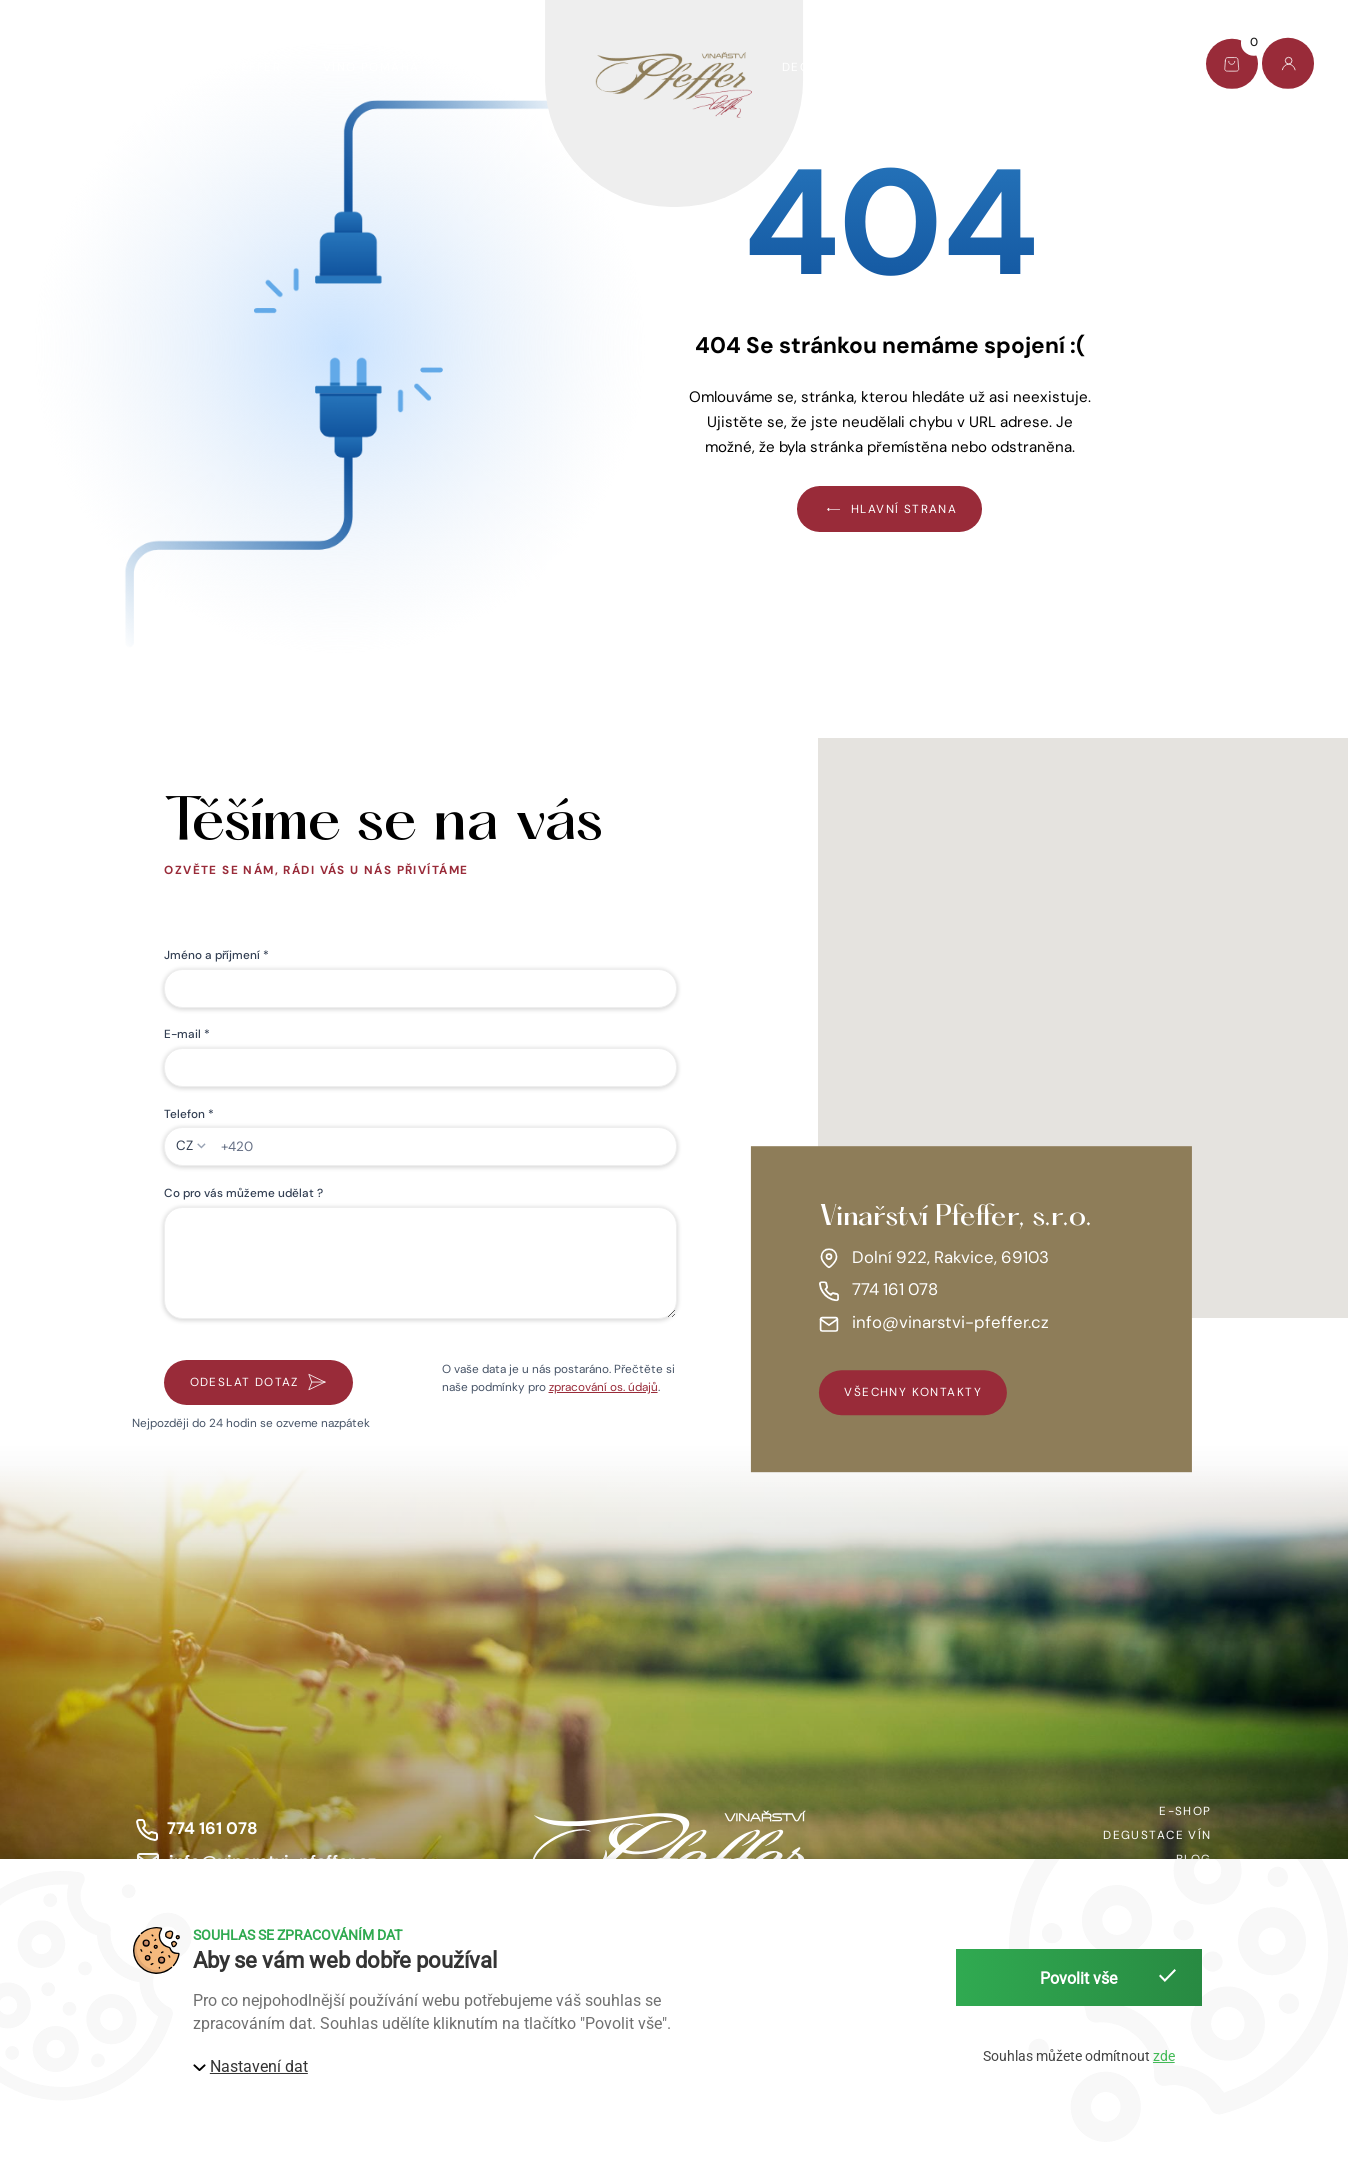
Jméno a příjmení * (216, 955)
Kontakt (1125, 67)
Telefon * (189, 1114)
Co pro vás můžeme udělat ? (243, 1193)
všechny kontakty (913, 1393)
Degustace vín (836, 67)
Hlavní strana (889, 508)
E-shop (60, 67)
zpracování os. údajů (603, 1387)
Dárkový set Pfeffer (204, 67)
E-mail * (187, 1034)
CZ (184, 1145)
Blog (1034, 67)
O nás (953, 67)
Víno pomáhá (371, 67)
